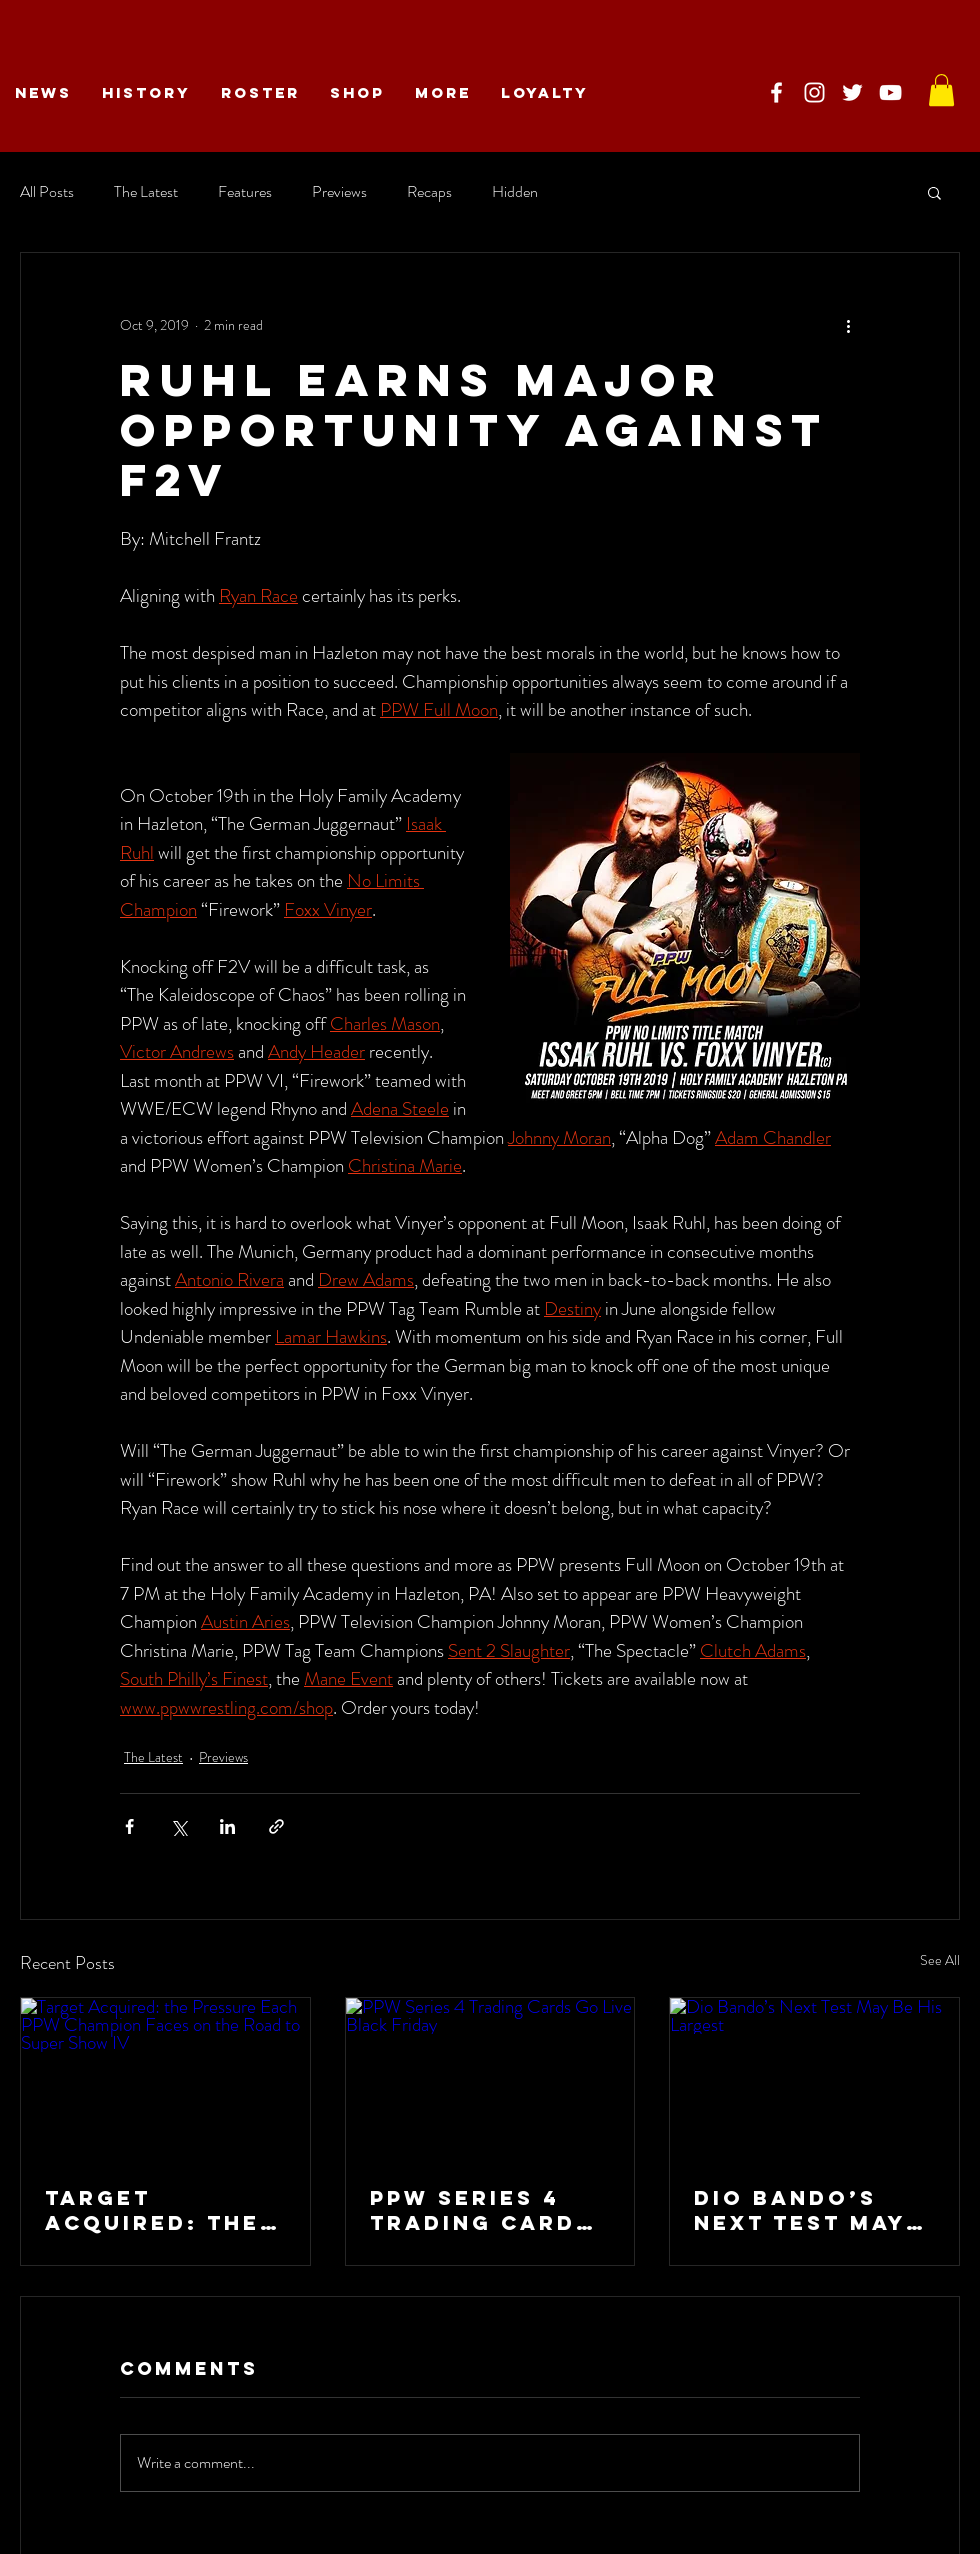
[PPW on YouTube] (890, 92)
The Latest (146, 192)
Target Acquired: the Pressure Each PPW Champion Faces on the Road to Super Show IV (156, 2210)
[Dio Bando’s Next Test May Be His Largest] (814, 2079)
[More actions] (848, 325)
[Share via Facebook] (129, 1826)
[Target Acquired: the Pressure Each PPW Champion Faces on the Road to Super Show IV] (165, 2079)
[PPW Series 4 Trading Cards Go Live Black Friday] (490, 2079)
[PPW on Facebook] (776, 92)
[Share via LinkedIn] (227, 1826)
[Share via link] (276, 1826)
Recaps (429, 192)
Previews (339, 192)
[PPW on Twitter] (852, 92)
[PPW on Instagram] (814, 92)
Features (245, 192)
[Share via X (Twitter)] (178, 1826)
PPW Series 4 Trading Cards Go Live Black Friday (481, 2210)
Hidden (515, 192)
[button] (934, 192)
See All (940, 1960)
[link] (941, 90)
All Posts (47, 192)
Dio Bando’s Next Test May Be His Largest (805, 2210)
